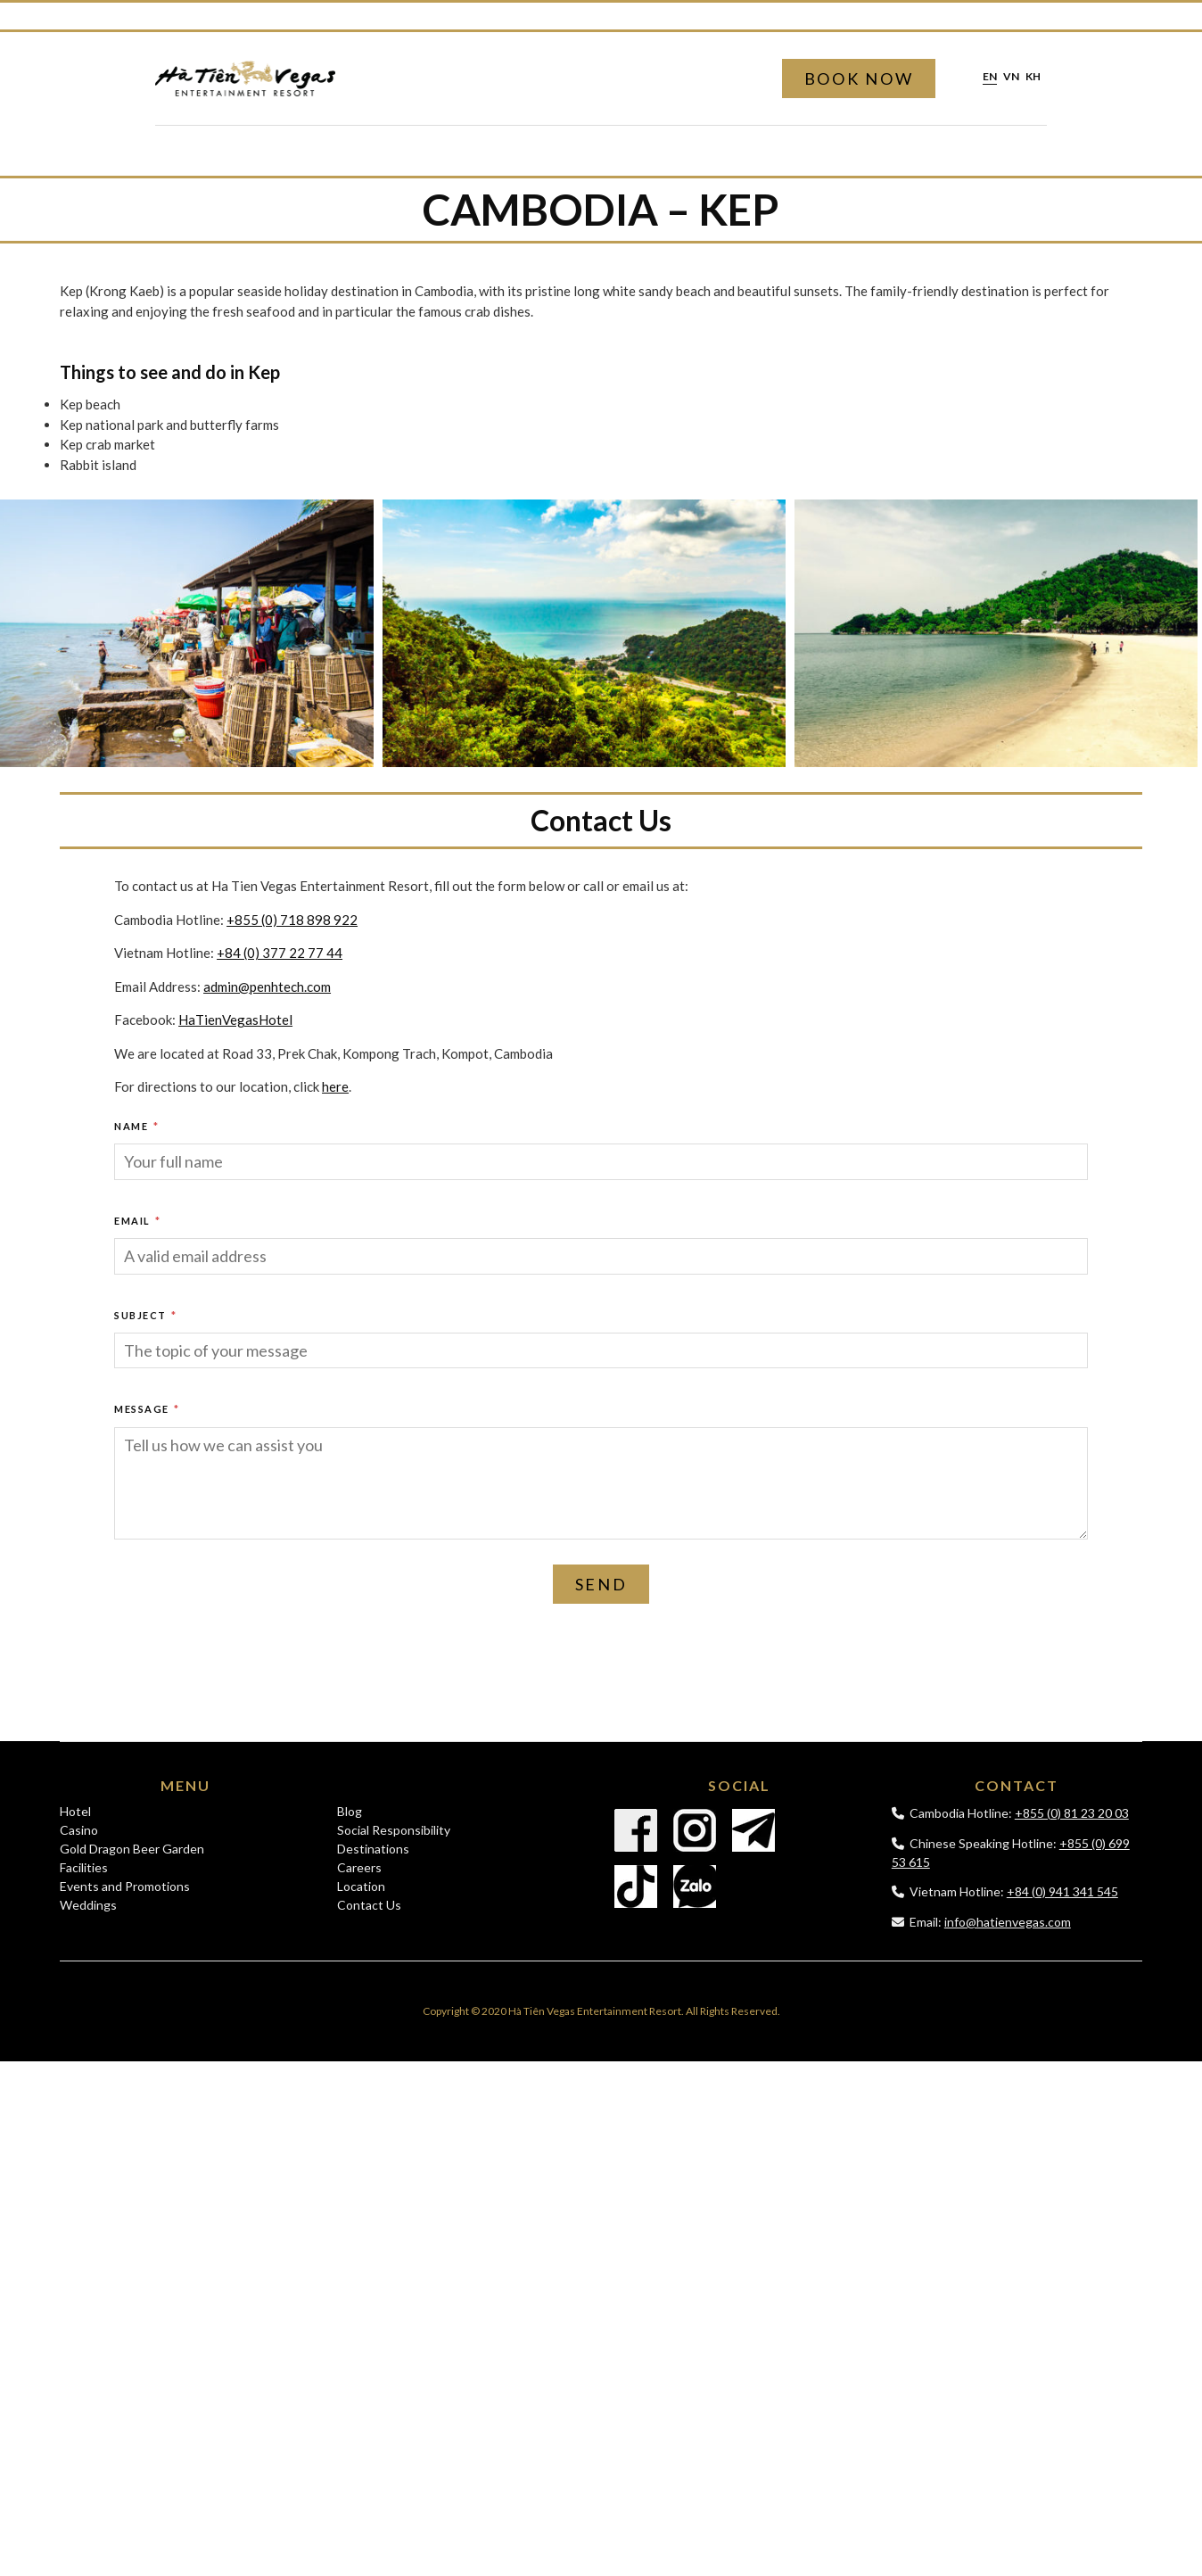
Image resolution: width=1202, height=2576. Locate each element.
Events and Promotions (125, 1886)
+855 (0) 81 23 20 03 (1072, 1813)
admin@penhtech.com (267, 986)
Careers (359, 1867)
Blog (349, 1811)
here (335, 1086)
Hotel (75, 1811)
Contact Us (369, 1904)
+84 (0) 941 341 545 (1062, 1891)
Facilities (84, 1867)
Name (136, 1126)
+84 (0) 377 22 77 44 (279, 953)
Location (361, 1886)
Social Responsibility (393, 1829)
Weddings (88, 1904)
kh (1033, 77)
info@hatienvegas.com (1007, 1921)
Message (147, 1409)
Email (137, 1220)
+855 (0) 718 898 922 (292, 920)
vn (1011, 77)
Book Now (859, 78)
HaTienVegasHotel (235, 1019)
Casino (79, 1829)
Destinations (373, 1848)
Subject (145, 1315)
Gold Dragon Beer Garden (132, 1848)
